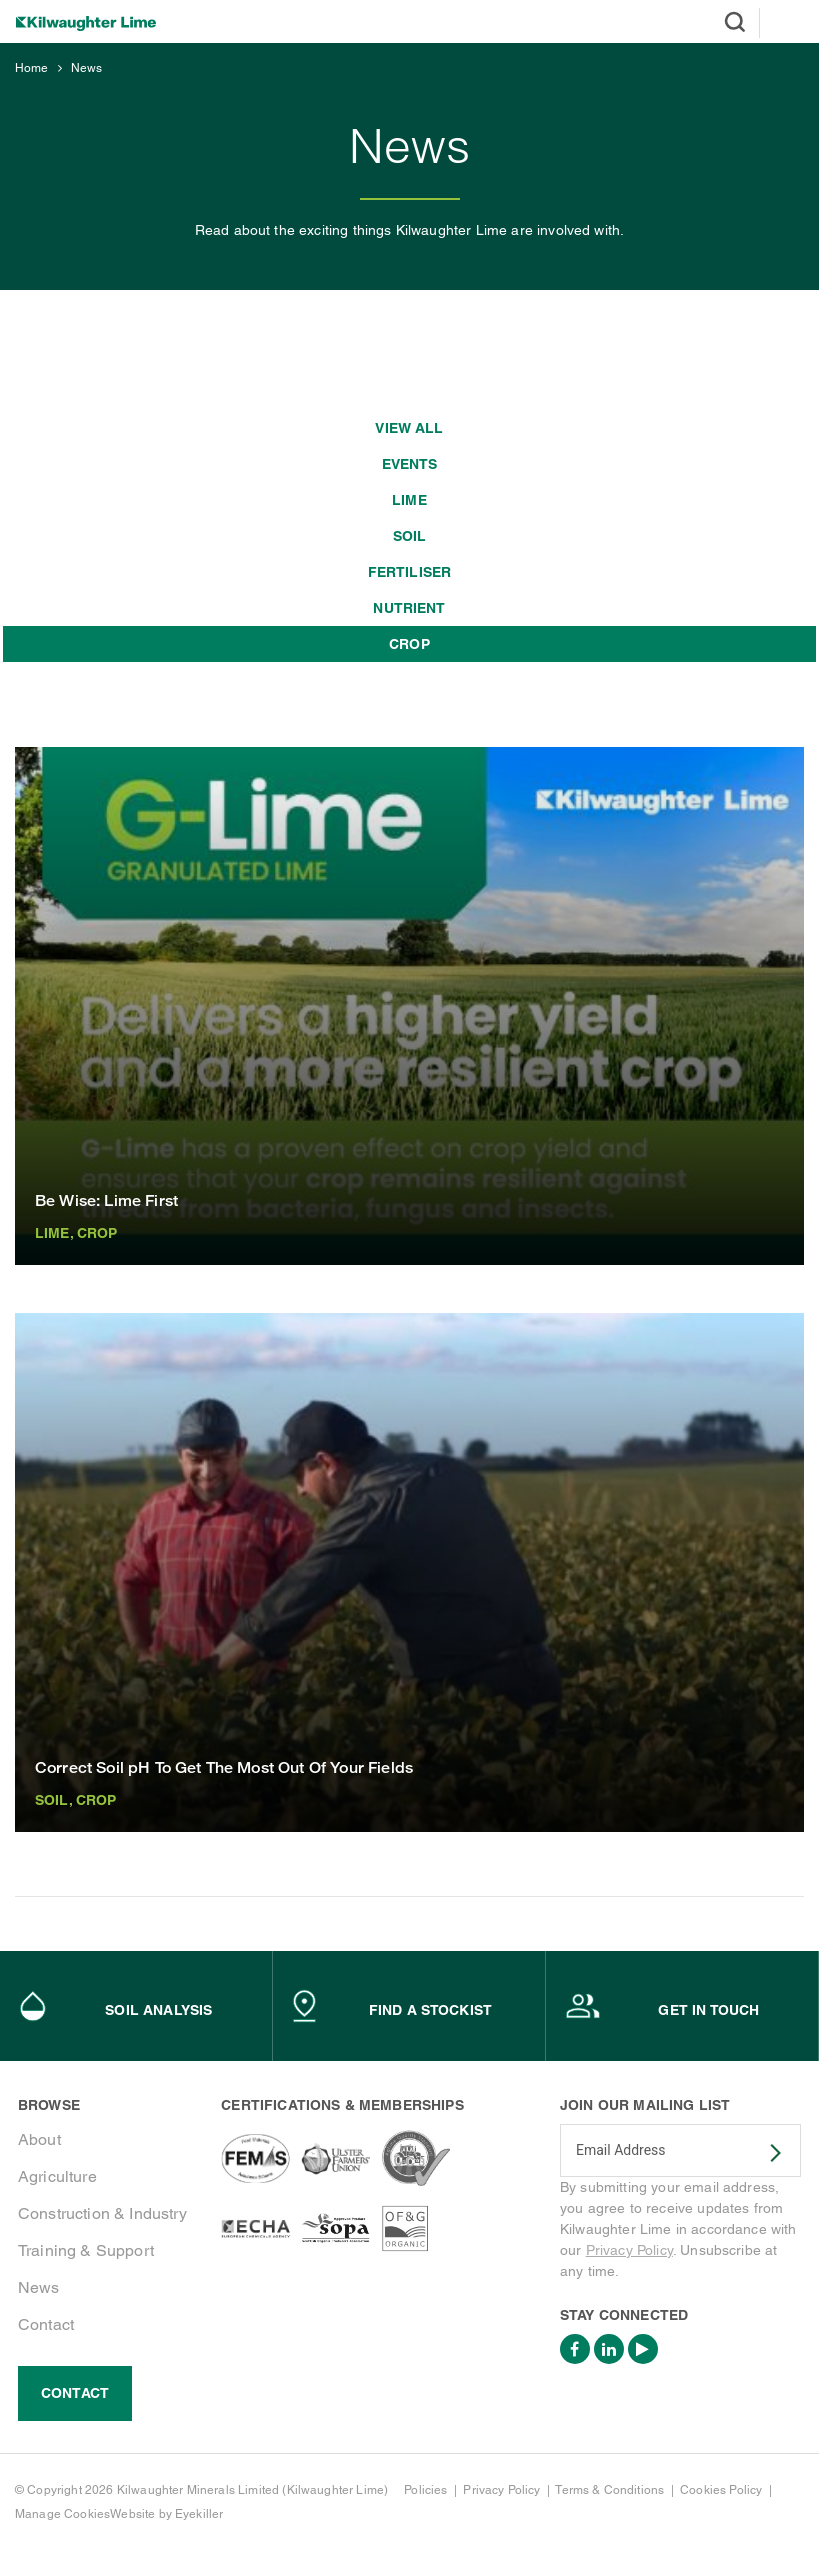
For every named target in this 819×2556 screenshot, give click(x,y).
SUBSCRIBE (763, 2153)
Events (410, 464)
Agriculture (57, 2176)
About (39, 2139)
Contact (46, 2324)
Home (32, 68)
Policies (425, 2490)
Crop (409, 644)
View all (409, 428)
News (87, 68)
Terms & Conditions (609, 2490)
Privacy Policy (629, 2250)
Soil (410, 536)
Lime (409, 500)
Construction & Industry (102, 2213)
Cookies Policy (721, 2490)
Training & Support (86, 2250)
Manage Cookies (62, 2514)
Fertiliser (410, 572)
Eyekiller (199, 2514)
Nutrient (409, 608)
